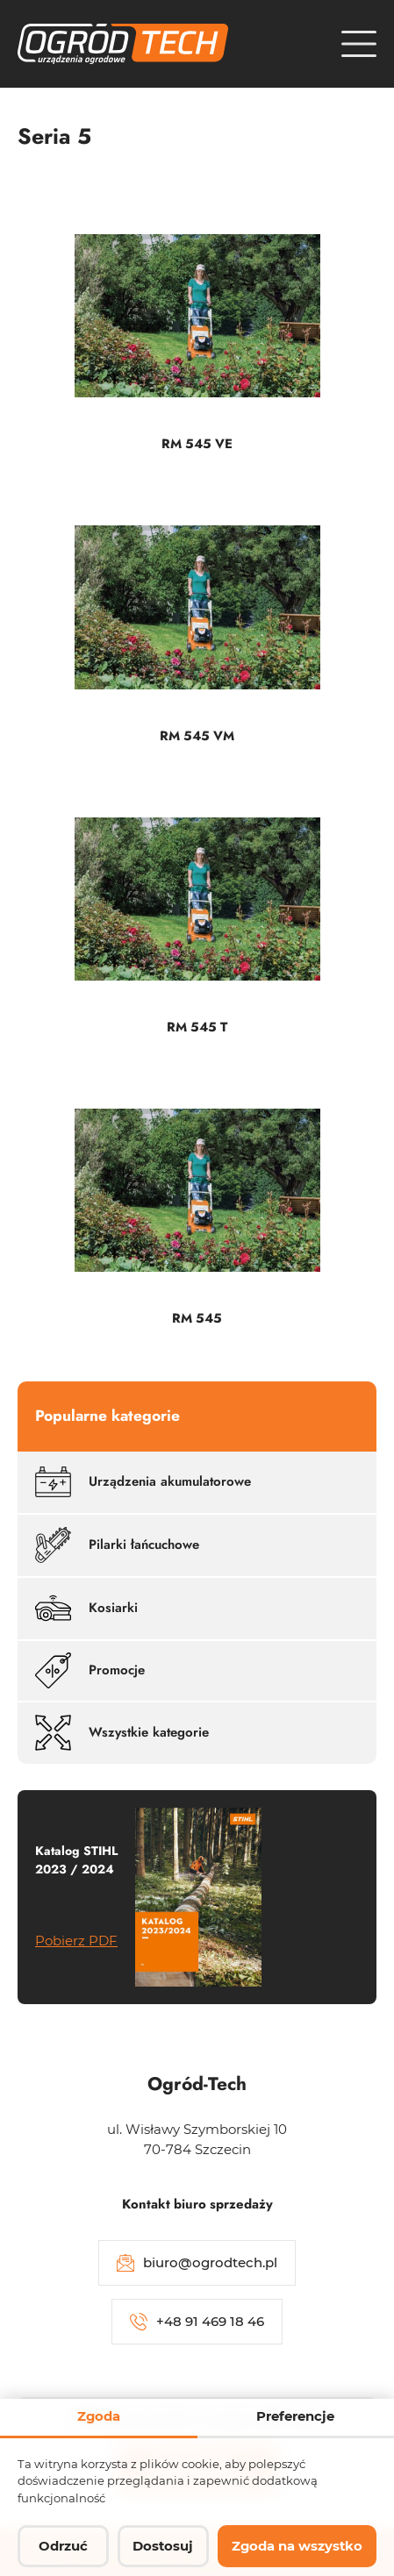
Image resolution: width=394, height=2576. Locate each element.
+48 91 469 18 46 (197, 2321)
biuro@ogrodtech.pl (197, 2263)
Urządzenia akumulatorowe (143, 1482)
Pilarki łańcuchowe (117, 1545)
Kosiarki (86, 1608)
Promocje (90, 1670)
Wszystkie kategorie (122, 1733)
